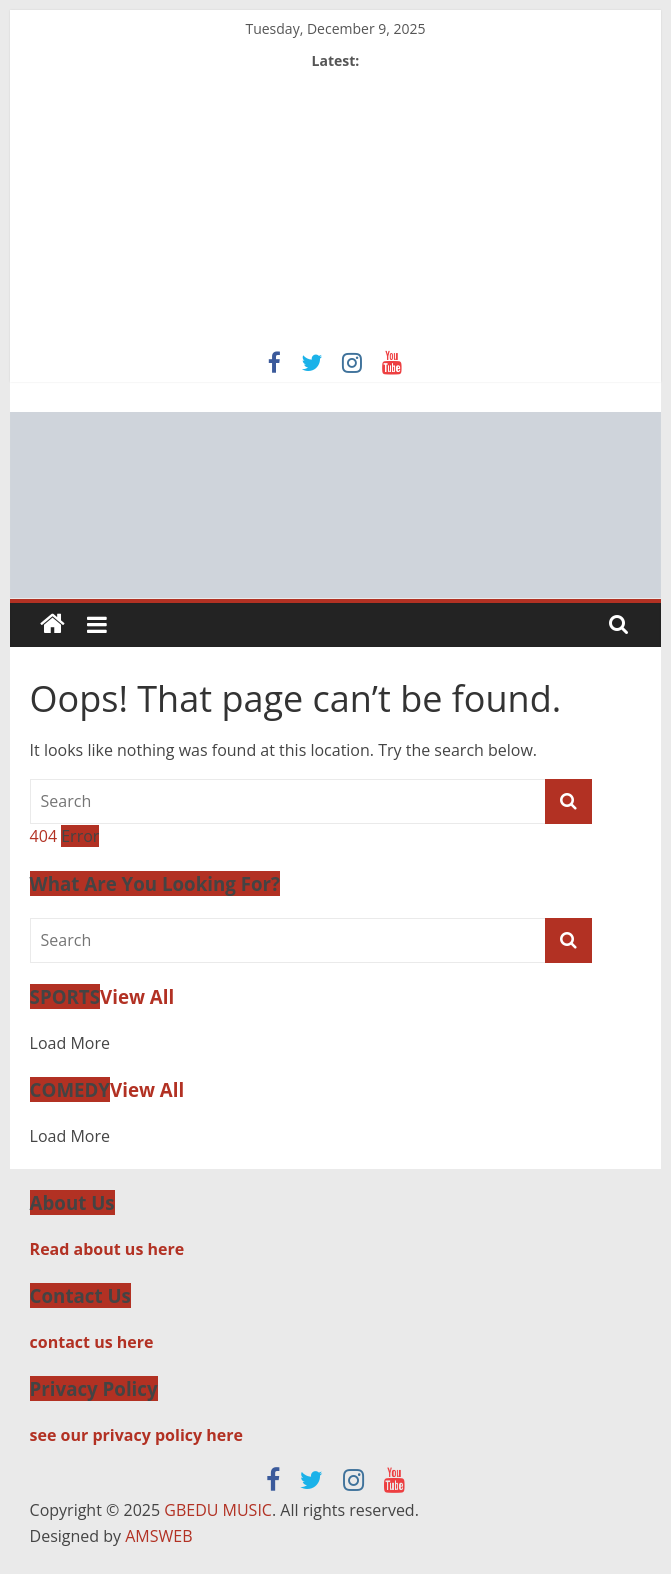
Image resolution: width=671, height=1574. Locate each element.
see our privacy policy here (136, 1435)
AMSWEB (158, 1536)
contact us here (92, 1342)
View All (137, 996)
